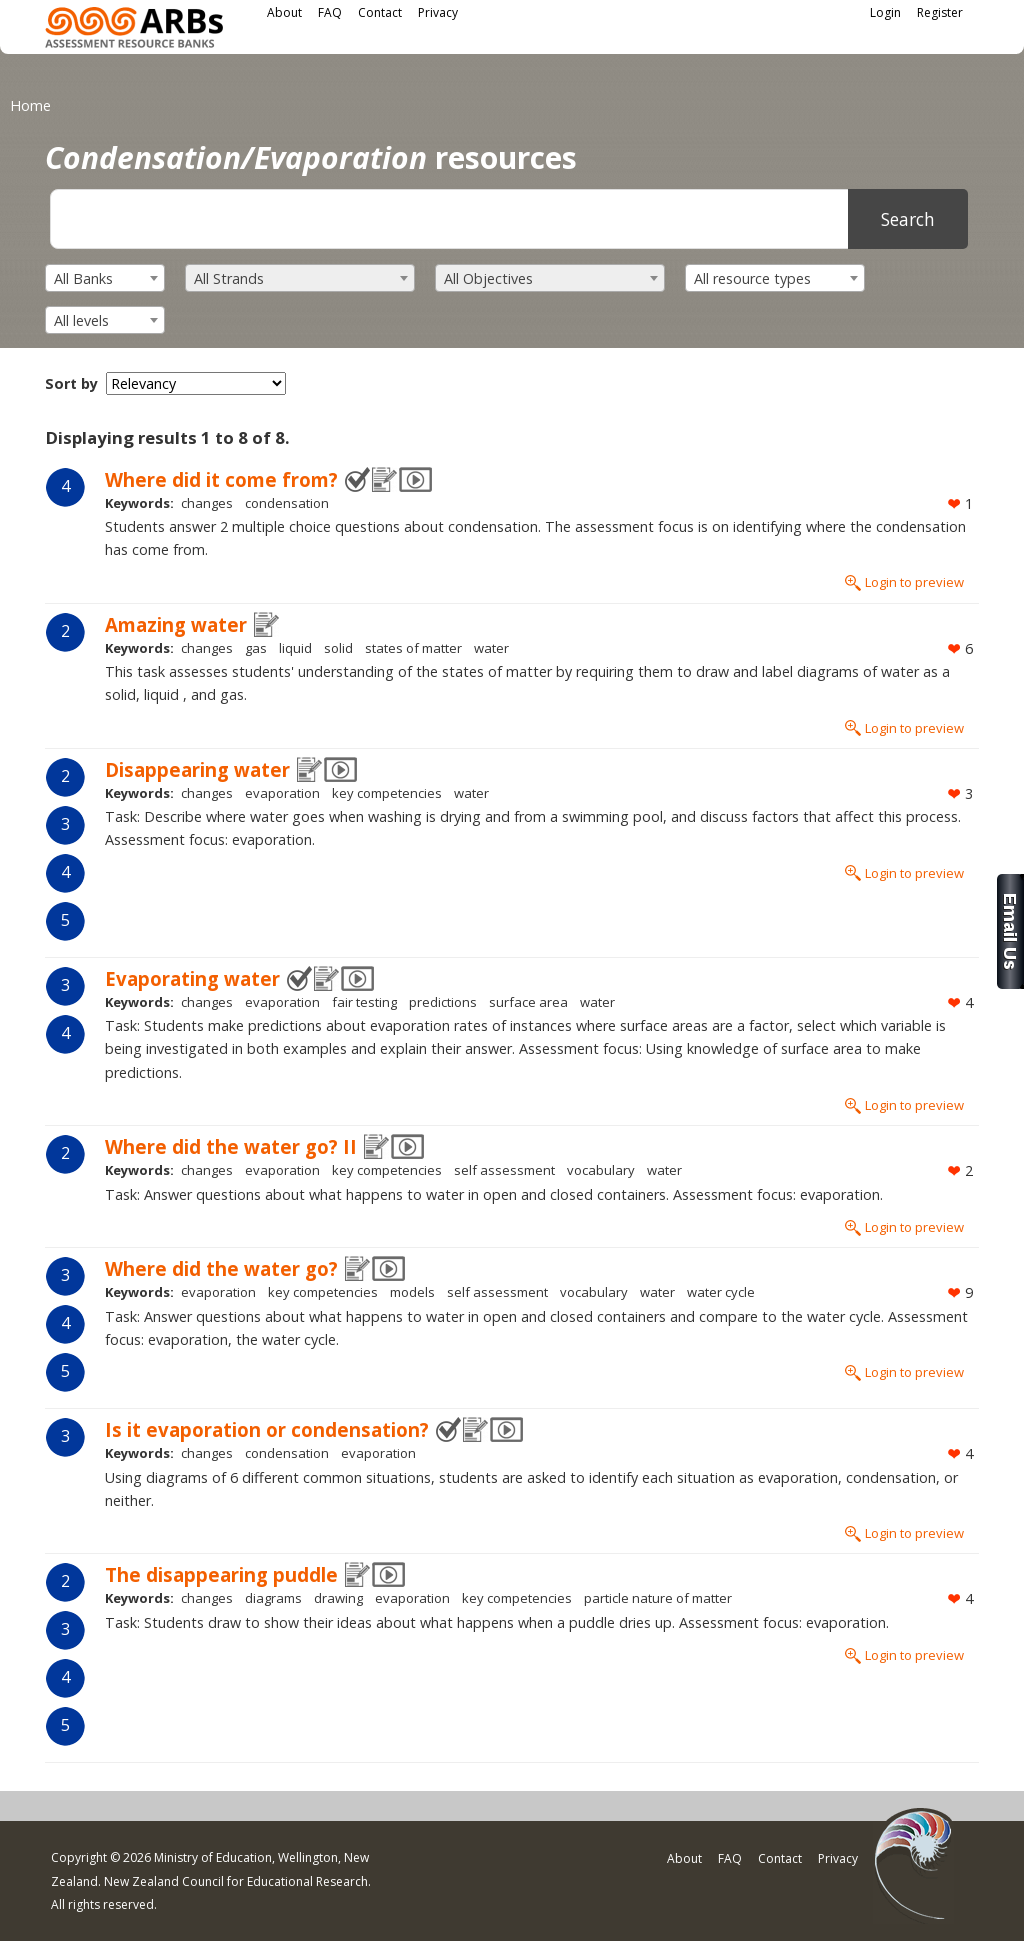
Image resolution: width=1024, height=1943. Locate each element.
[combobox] (105, 278)
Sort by (71, 383)
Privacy (438, 12)
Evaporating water (192, 978)
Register (940, 12)
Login (885, 12)
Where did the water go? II (231, 1146)
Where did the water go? (221, 1268)
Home (30, 105)
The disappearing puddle (221, 1574)
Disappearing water (197, 769)
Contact (380, 12)
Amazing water (176, 624)
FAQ (330, 12)
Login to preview (914, 582)
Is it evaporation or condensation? (267, 1429)
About (284, 12)
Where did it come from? (221, 479)
